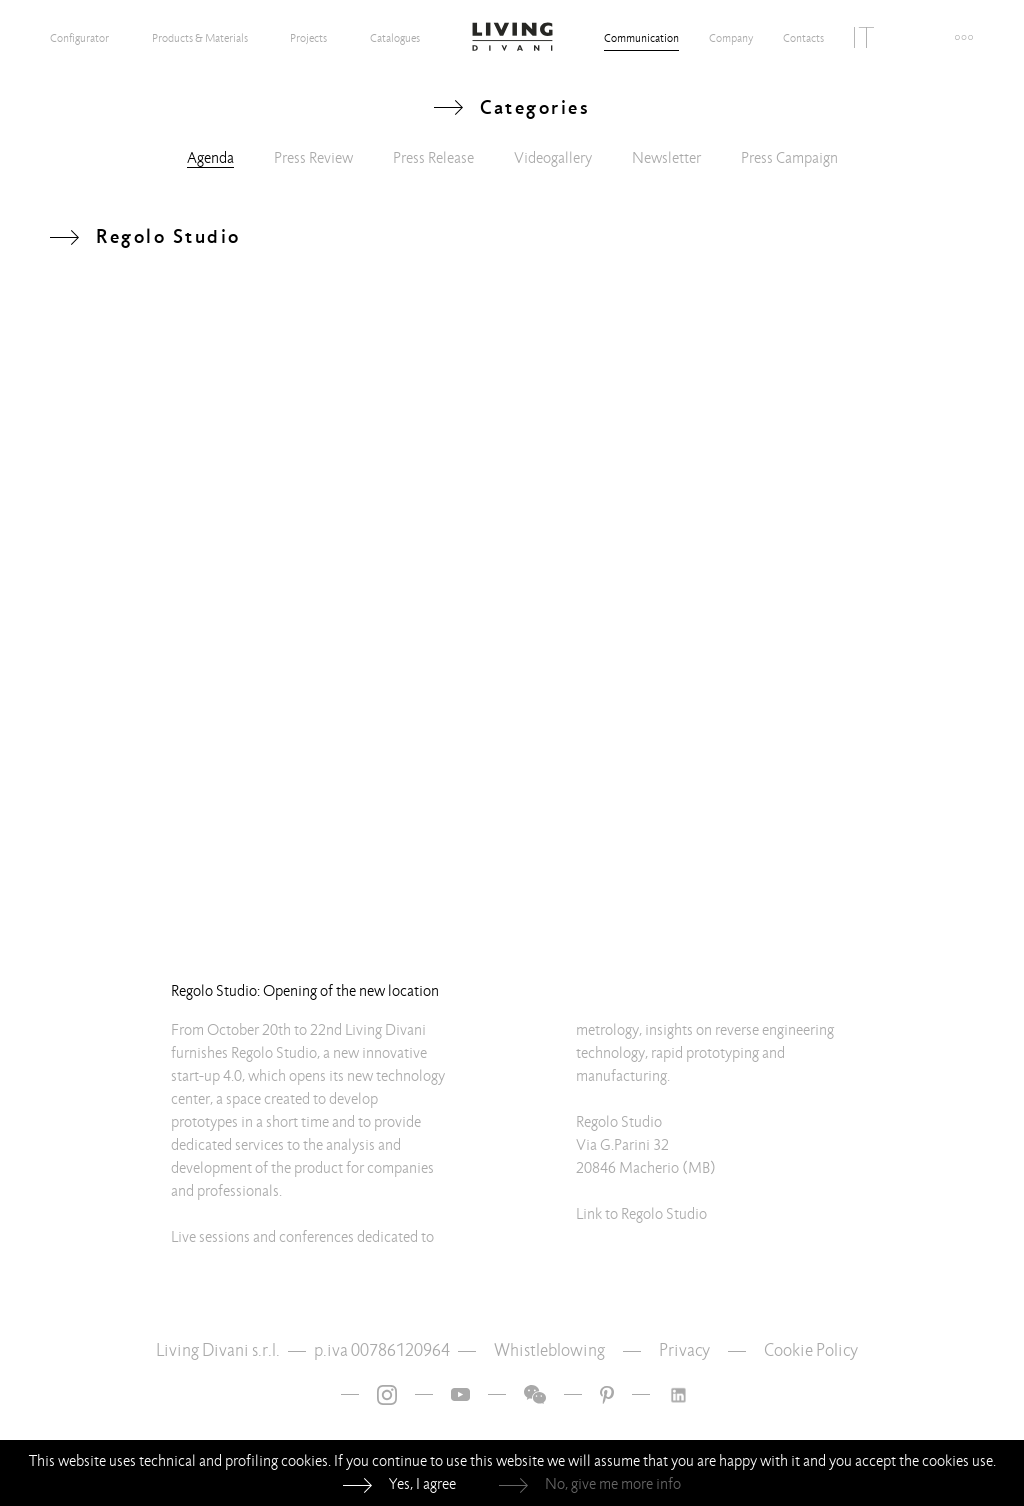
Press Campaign (789, 158)
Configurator (79, 38)
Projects (308, 38)
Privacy (684, 1350)
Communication (641, 38)
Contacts (803, 38)
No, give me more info (613, 1484)
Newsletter (666, 158)
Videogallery (553, 158)
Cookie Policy (811, 1350)
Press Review (313, 158)
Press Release (433, 158)
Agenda (210, 158)
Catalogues (395, 38)
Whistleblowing (549, 1350)
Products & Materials (200, 38)
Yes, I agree (422, 1484)
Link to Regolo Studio (641, 1214)
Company (731, 38)
